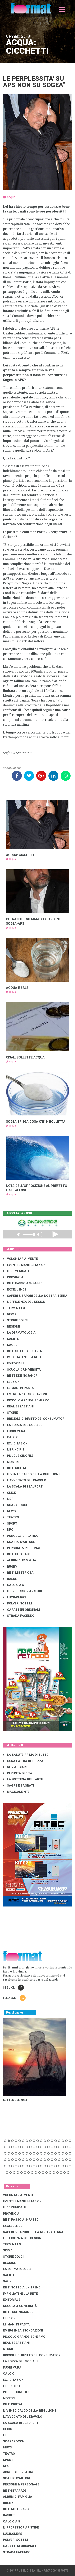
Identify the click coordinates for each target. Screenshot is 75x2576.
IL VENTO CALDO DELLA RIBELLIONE (31, 1474)
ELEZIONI (11, 1382)
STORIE (10, 1412)
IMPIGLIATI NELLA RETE (22, 1357)
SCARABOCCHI (16, 1505)
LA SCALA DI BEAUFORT (23, 1486)
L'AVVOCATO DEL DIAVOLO (24, 1480)
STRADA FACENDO (18, 1616)
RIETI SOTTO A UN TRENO (24, 1351)
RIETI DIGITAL (15, 1468)
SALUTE (11, 1339)
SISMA (10, 1314)
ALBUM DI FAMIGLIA (19, 1560)
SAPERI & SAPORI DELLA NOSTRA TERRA (35, 1296)
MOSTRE (11, 1462)
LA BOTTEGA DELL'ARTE (23, 1779)
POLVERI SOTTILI (17, 1603)
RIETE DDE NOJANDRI (20, 1375)
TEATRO (11, 1517)
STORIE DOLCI (15, 1320)
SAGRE (10, 1345)
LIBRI (8, 1499)
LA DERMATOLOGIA (19, 1332)
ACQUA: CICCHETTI (20, 855)
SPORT (10, 1523)
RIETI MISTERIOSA (18, 1572)
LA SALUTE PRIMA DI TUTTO (26, 1755)
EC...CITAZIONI (15, 1443)
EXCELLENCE (14, 1289)
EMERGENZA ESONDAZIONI (25, 1394)
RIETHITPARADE (17, 1554)
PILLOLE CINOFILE (18, 1456)
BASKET (11, 1579)
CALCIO (10, 1437)
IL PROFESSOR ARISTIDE (23, 1591)
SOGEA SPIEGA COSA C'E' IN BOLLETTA (35, 1121)
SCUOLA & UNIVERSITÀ (22, 1369)
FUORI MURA (14, 1431)
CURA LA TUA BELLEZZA (23, 1761)
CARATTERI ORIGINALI (21, 1609)
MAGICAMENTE (16, 1792)
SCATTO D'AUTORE (19, 1542)
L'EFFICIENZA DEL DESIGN (24, 1302)
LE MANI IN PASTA (18, 1388)
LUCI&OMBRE (15, 1597)
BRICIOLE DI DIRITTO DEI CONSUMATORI (34, 1419)
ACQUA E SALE (17, 988)
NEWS (9, 1511)
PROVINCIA (13, 1277)
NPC (8, 1529)
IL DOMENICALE (16, 1271)
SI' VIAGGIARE (15, 1767)
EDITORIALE (13, 1363)
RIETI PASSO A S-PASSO (23, 1283)
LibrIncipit (13, 1449)
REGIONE (11, 1326)
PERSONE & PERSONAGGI (23, 1548)
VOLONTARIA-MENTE (20, 1259)
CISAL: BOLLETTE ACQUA (25, 1057)
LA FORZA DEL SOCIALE (22, 1425)
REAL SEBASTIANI (18, 1406)
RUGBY (10, 1566)
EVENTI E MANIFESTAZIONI (24, 1265)
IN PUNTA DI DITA (17, 1773)
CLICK (9, 1493)
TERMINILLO (14, 1308)
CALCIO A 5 (13, 1585)
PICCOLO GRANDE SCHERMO (26, 1400)
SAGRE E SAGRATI (18, 1785)
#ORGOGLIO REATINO (20, 1536)
